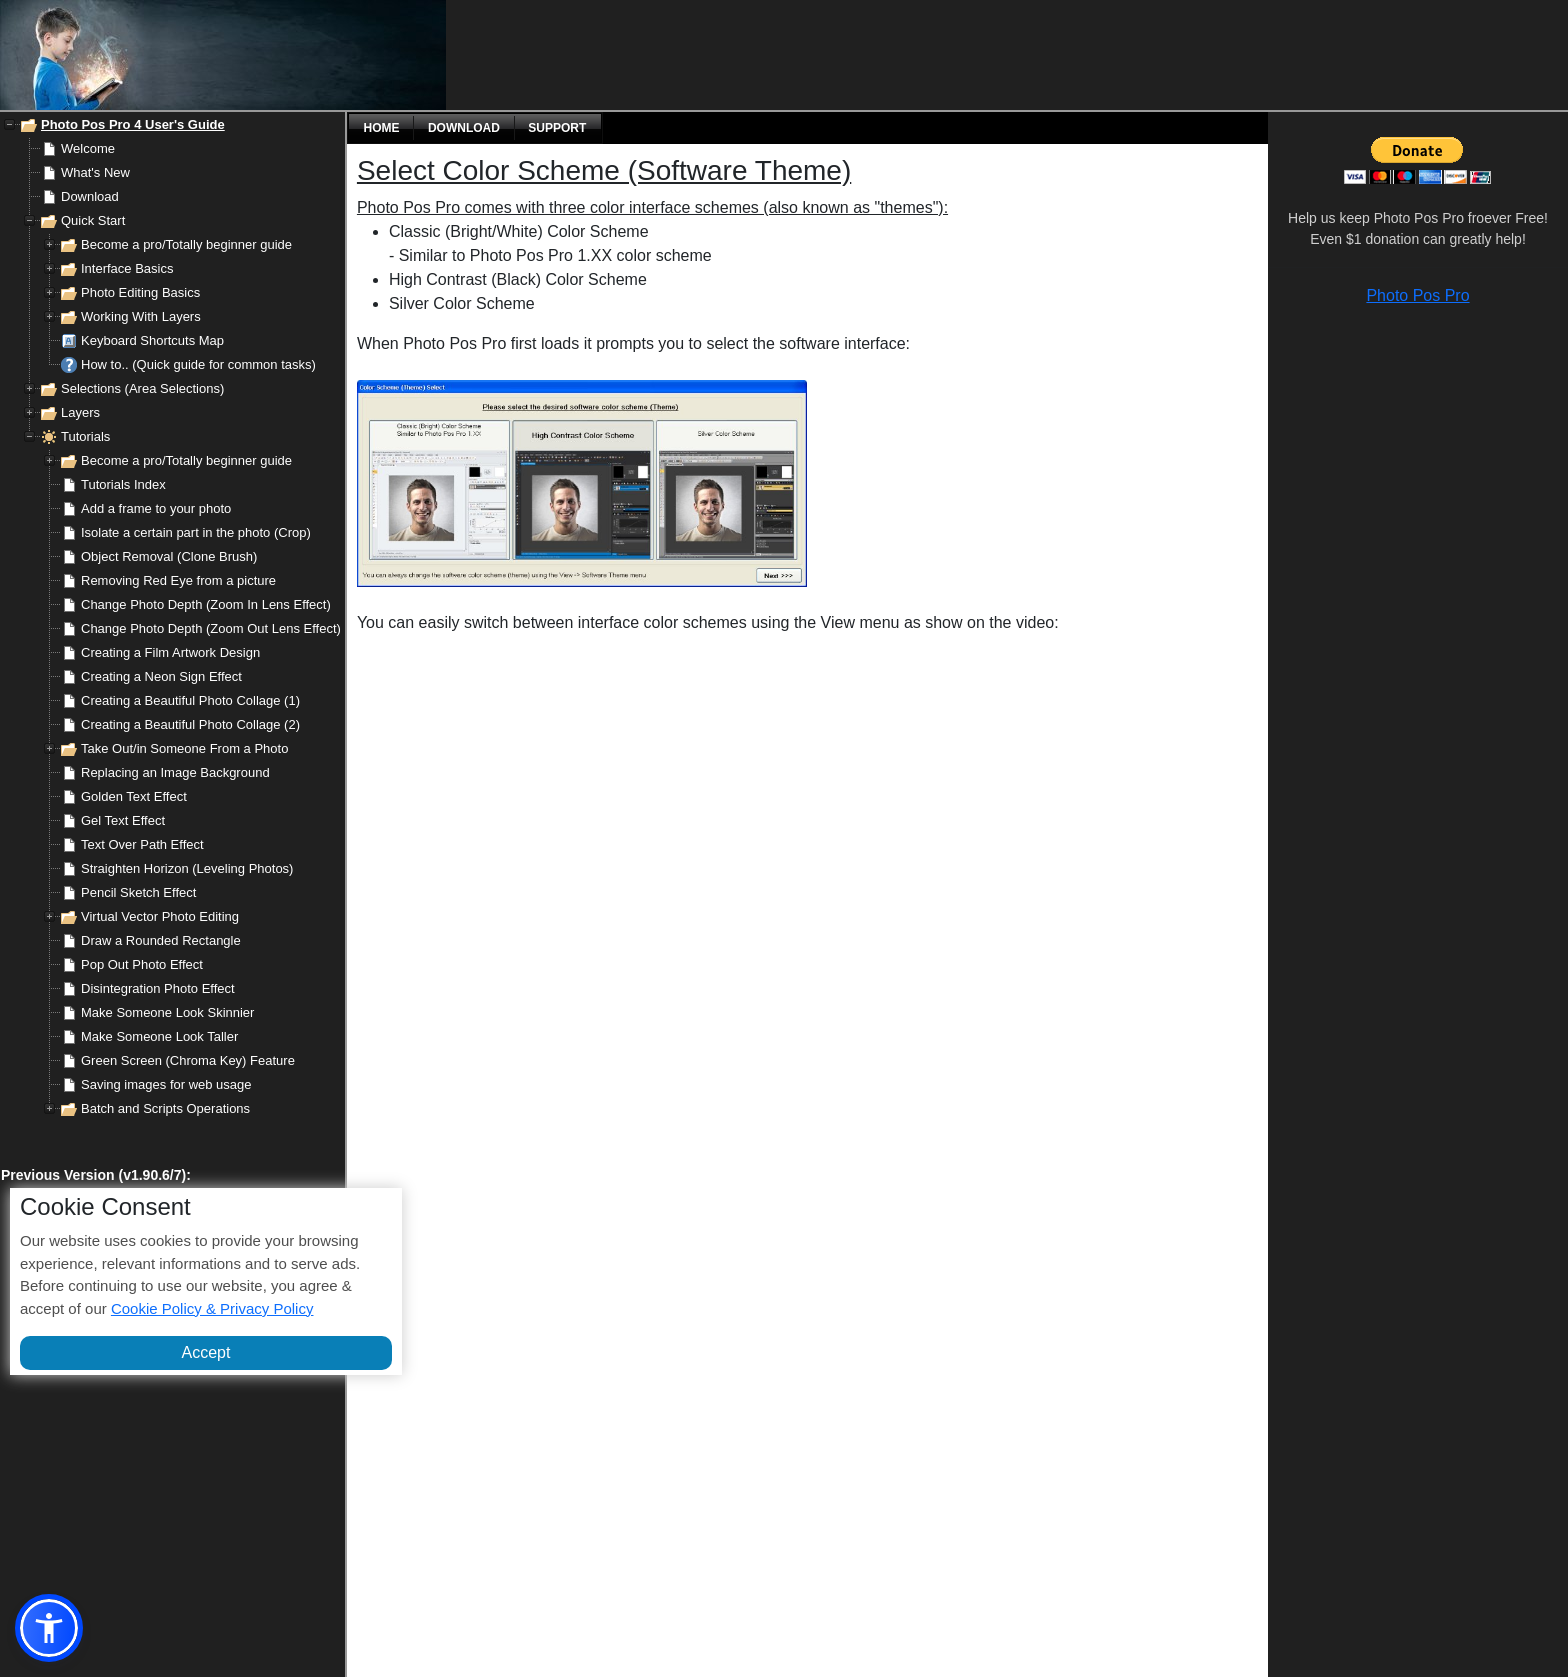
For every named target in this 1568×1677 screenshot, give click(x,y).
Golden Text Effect (134, 796)
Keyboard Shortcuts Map (152, 340)
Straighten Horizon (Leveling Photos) (187, 868)
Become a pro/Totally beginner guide (186, 244)
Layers (80, 412)
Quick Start (93, 220)
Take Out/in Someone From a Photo (184, 748)
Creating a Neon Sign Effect (161, 676)
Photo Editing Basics (140, 292)
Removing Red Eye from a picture (178, 580)
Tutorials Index (123, 484)
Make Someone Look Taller (159, 1036)
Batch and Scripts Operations (165, 1108)
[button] (49, 1628)
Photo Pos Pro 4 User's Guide (133, 124)
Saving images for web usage (166, 1084)
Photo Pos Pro (1417, 295)
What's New (95, 172)
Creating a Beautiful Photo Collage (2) (190, 724)
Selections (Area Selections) (142, 388)
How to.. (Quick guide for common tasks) (198, 364)
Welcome (88, 148)
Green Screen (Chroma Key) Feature (188, 1060)
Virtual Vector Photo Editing (160, 916)
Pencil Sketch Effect (138, 892)
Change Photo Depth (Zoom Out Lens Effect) (211, 628)
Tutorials (85, 436)
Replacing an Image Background (175, 772)
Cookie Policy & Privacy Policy (212, 1308)
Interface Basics (127, 268)
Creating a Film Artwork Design (170, 652)
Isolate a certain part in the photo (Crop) (196, 532)
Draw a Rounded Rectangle (161, 940)
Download (90, 196)
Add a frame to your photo (156, 508)
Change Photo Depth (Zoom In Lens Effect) (206, 604)
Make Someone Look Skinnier (167, 1012)
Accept (206, 1352)
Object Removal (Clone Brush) (169, 556)
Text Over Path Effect (142, 844)
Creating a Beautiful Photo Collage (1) (190, 700)
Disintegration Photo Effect (158, 988)
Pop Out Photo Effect (142, 964)
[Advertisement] (635, 55)
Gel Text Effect (123, 820)
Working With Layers (141, 316)
